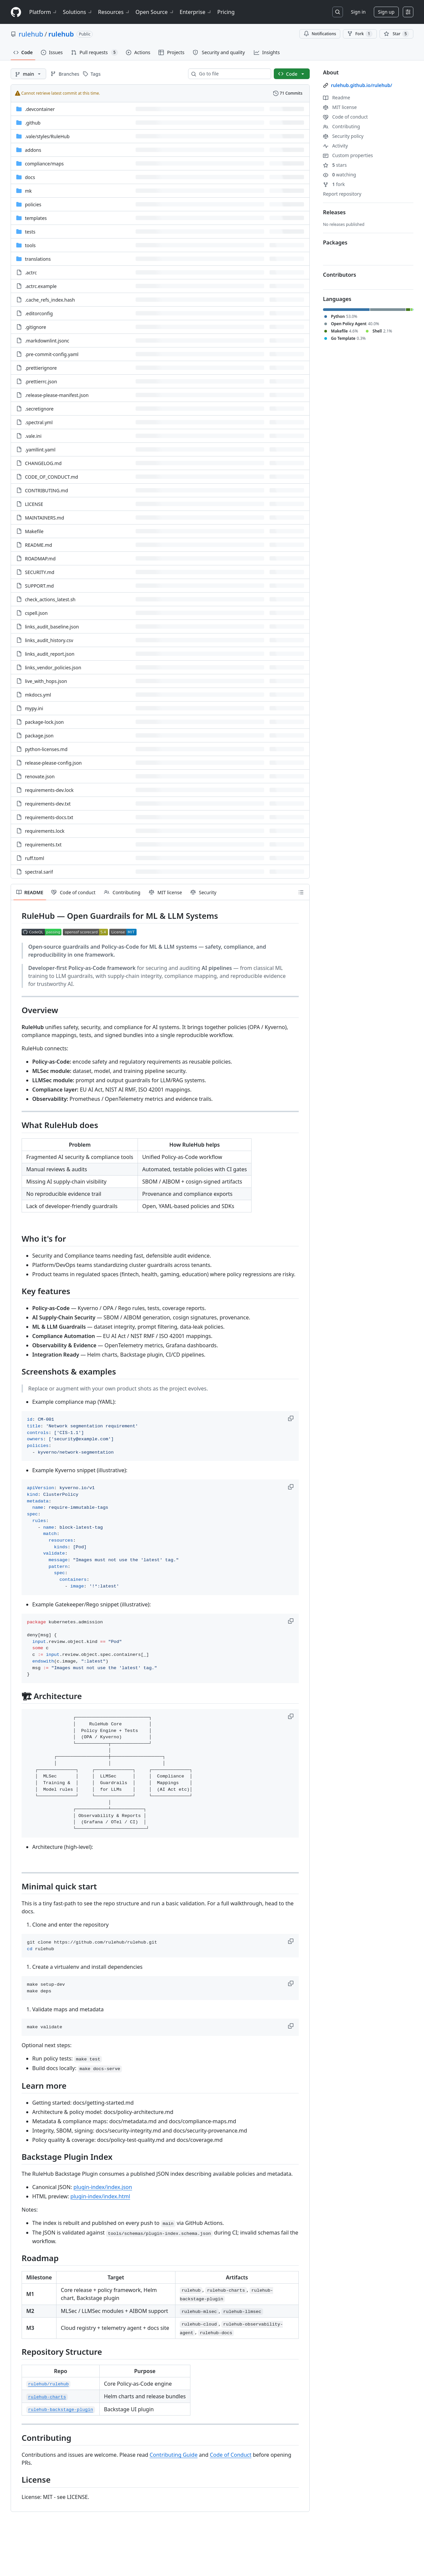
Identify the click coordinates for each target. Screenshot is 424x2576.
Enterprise (196, 12)
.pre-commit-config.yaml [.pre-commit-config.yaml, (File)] (51, 354)
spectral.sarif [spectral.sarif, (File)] (39, 872)
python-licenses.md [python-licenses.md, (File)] (46, 749)
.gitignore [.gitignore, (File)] (35, 327)
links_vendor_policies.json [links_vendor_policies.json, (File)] (53, 667)
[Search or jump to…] (338, 12)
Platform (43, 12)
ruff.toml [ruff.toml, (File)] (34, 858)
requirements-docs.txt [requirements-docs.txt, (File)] (49, 817)
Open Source (155, 12)
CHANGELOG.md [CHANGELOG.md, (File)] (43, 463)
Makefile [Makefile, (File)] (34, 531)
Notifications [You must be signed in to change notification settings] (320, 34)
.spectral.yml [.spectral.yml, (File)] (39, 422)
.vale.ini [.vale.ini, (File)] (33, 436)
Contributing (341, 126)
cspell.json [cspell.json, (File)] (36, 613)
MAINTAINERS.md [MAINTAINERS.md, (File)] (44, 518)
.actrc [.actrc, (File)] (31, 272)
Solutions (78, 12)
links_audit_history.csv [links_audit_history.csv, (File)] (49, 640)
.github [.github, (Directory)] (33, 123)
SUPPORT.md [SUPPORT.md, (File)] (39, 586)
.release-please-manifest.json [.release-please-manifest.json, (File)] (57, 395)
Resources (114, 12)
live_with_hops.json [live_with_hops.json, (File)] (46, 681)
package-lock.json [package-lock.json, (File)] (44, 722)
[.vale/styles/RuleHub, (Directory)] (47, 136)
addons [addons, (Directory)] (33, 150)
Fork (359, 34)
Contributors (339, 274)
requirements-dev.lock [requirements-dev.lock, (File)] (49, 790)
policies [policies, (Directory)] (33, 204)
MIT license (340, 107)
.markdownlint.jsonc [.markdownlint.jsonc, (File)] (47, 340)
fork (334, 184)
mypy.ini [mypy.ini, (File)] (34, 708)
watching (339, 174)
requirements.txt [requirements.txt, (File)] (43, 844)
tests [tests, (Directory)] (30, 232)
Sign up (386, 12)
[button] (291, 1418)
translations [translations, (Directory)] (38, 259)
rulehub (31, 34)
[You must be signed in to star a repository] (396, 34)
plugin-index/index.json (102, 2187)
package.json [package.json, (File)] (39, 735)
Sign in (358, 12)
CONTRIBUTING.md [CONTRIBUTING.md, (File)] (46, 490)
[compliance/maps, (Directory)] (44, 163)
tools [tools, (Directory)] (30, 245)
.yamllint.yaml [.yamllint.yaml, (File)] (40, 449)
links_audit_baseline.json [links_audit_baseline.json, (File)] (52, 626)
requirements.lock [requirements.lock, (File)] (44, 831)
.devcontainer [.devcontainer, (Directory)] (40, 109)
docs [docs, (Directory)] (30, 177)
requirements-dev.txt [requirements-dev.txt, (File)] (48, 804)
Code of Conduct (230, 2454)
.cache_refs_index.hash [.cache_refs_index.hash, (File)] (50, 300)
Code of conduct (345, 117)
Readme (336, 97)
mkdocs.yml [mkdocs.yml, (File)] (38, 695)
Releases (334, 212)
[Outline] (301, 892)
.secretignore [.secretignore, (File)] (39, 409)
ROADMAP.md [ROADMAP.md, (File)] (40, 558)
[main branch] (28, 73)
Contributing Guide (173, 2454)
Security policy (343, 136)
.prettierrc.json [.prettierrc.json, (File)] (41, 381)
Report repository (342, 194)
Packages (335, 242)
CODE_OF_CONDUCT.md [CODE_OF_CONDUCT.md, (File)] (51, 477)
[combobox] (232, 74)
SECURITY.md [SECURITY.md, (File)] (39, 572)
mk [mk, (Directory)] (28, 191)
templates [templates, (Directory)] (36, 218)
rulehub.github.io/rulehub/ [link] (361, 85)
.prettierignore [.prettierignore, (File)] (41, 368)
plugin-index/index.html (100, 2196)
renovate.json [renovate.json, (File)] (39, 776)
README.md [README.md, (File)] (38, 545)
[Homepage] (16, 12)
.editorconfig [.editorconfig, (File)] (39, 313)
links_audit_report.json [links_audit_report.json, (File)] (49, 654)
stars (335, 165)
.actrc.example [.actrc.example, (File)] (40, 286)
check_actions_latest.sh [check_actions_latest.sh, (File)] (50, 599)
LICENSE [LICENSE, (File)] (34, 504)
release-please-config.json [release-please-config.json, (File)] (53, 763)
